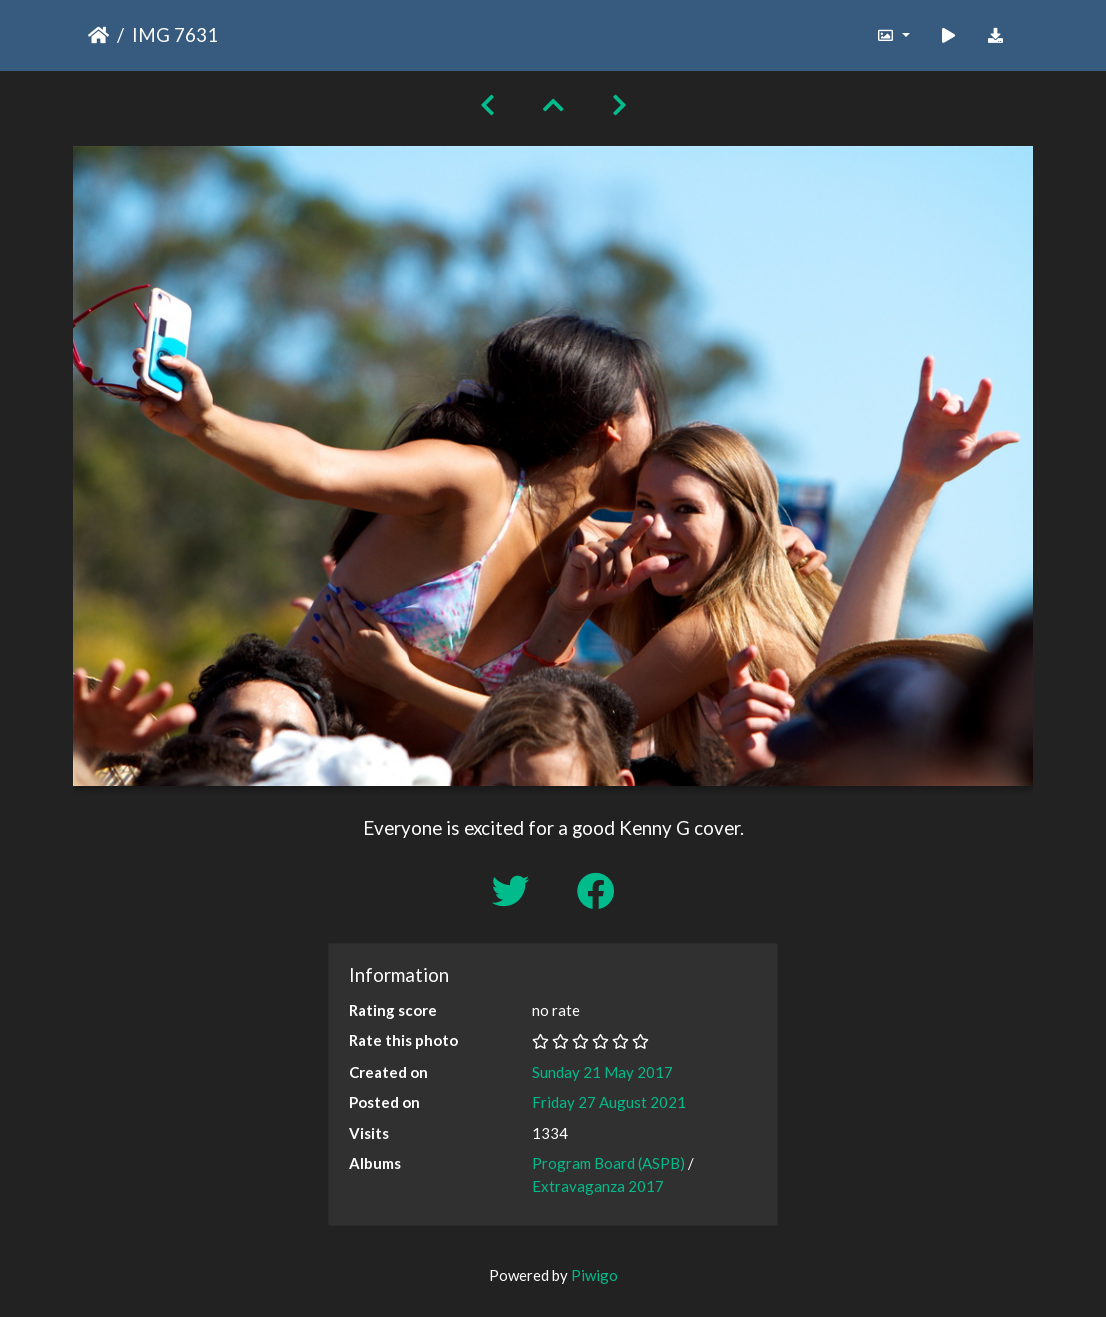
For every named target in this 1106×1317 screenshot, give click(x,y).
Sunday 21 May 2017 (602, 1072)
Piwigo (594, 1275)
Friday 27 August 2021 (609, 1102)
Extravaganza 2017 (598, 1186)
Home (98, 35)
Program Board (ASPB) (608, 1163)
